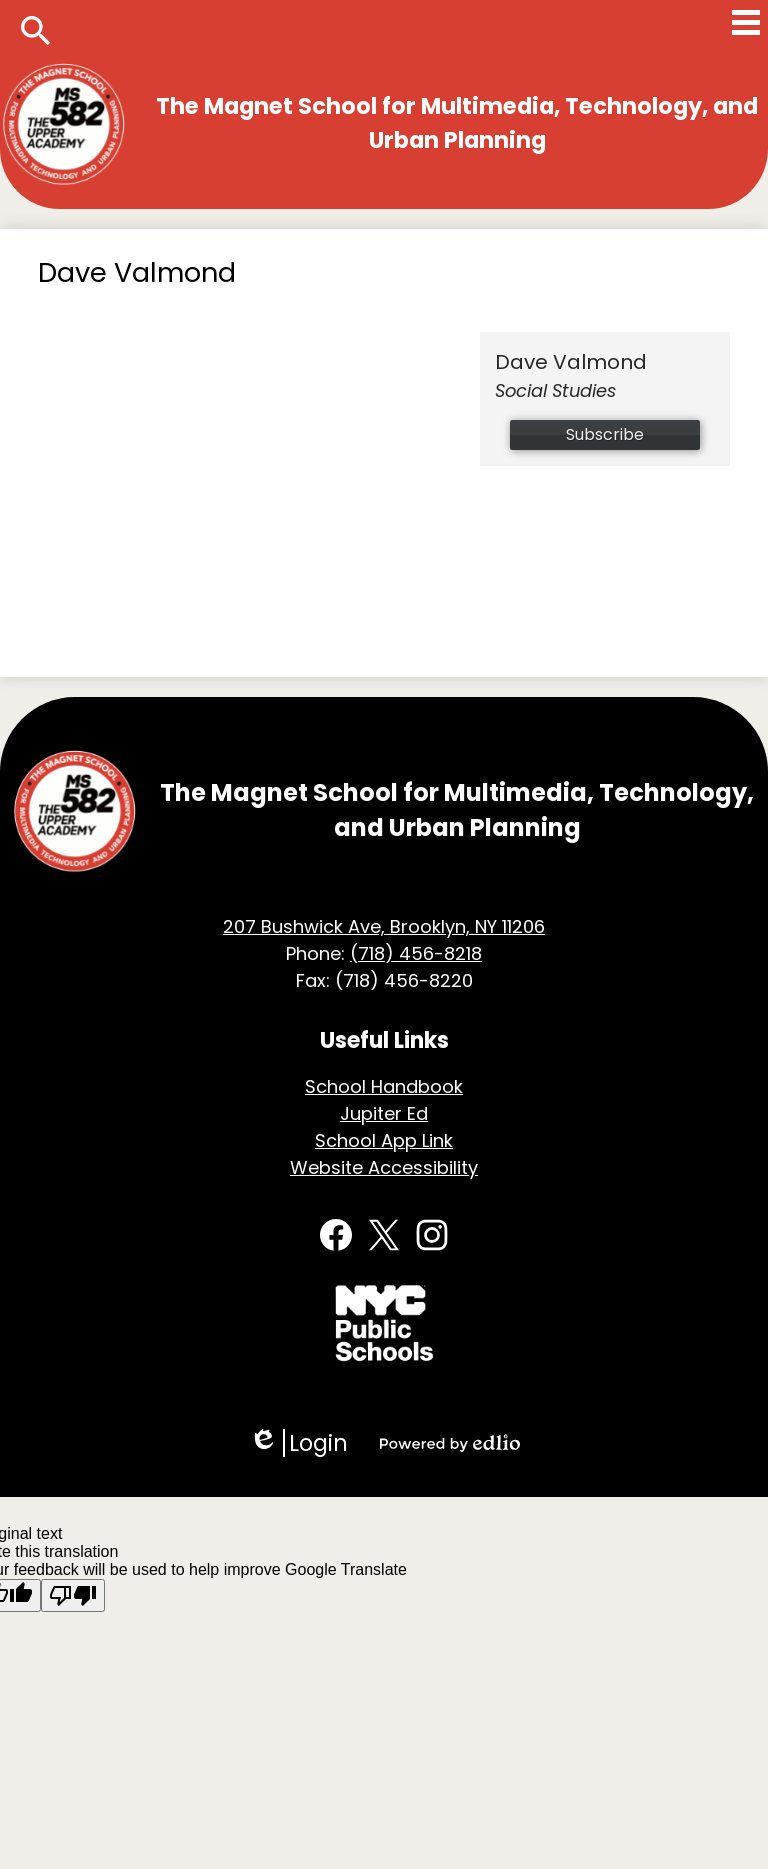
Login (298, 1443)
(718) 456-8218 (416, 953)
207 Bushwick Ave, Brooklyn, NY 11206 (384, 926)
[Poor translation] (73, 1595)
